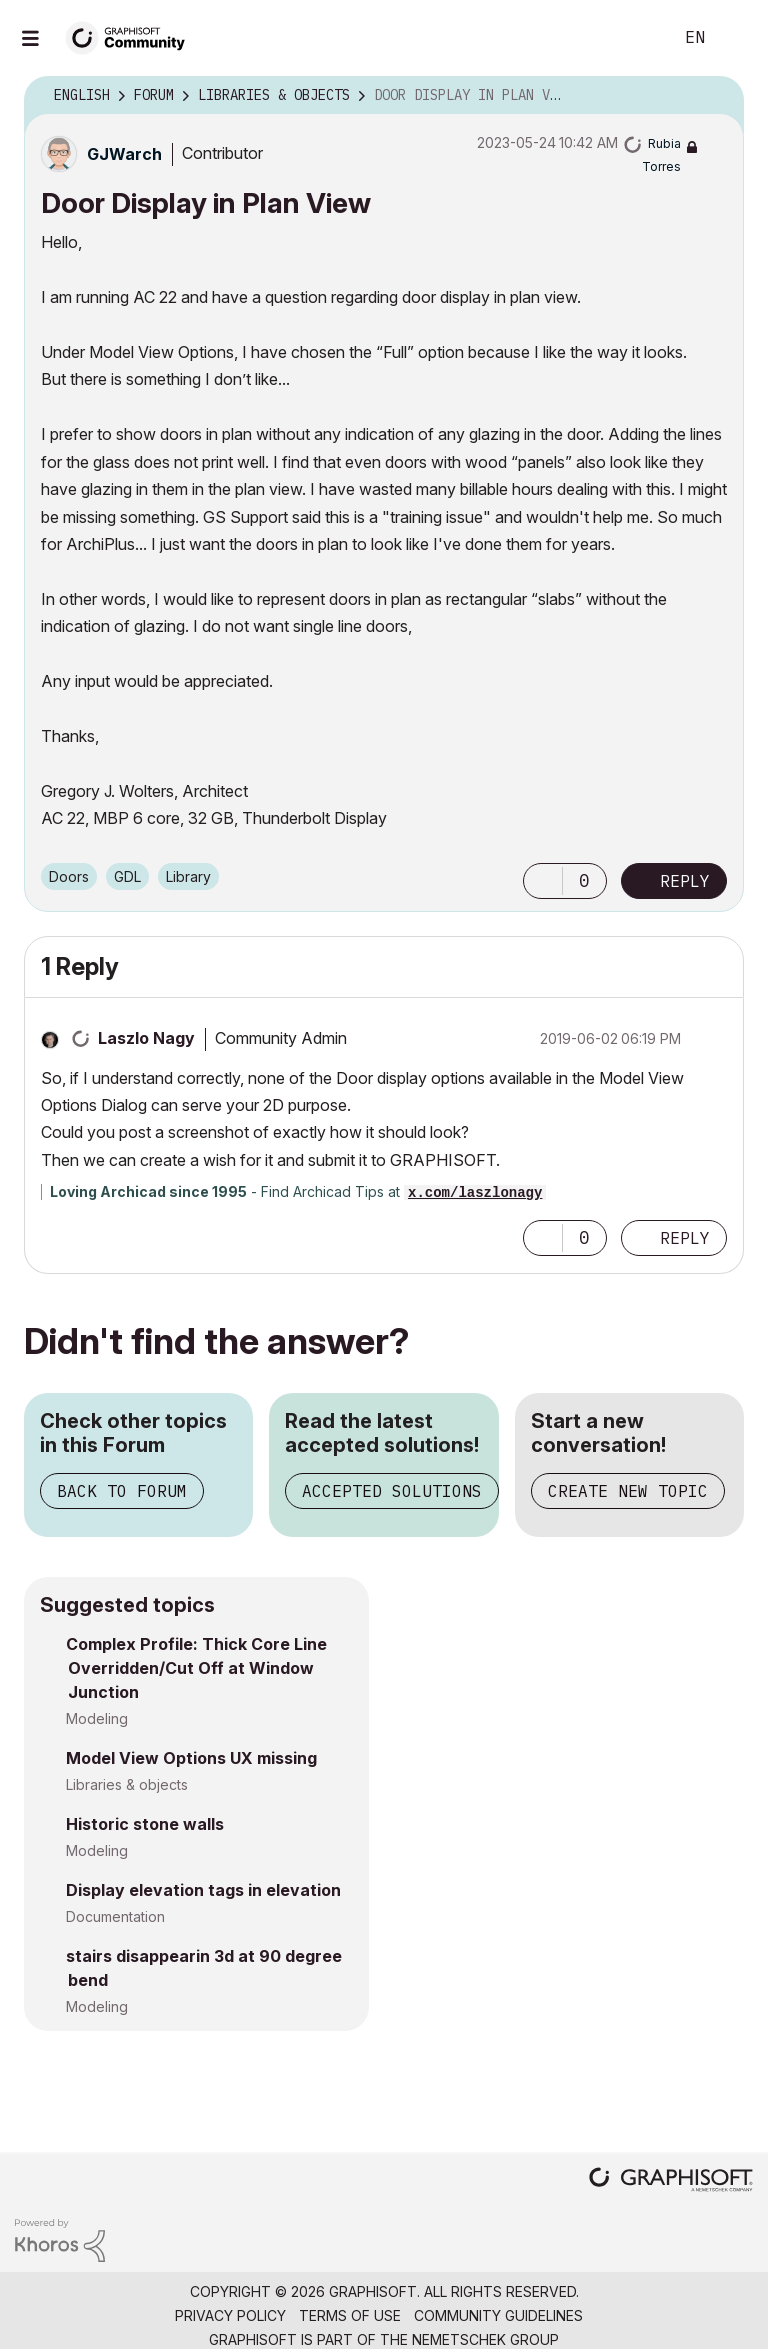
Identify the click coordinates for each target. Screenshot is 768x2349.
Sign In (736, 38)
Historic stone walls (145, 1824)
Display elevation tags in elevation (203, 1890)
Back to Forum (122, 1491)
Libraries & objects (127, 1784)
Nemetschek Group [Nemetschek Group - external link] (485, 2339)
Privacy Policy (230, 2315)
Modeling (97, 1718)
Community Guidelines (498, 2315)
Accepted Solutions (392, 1491)
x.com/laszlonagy (475, 1193)
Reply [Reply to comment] (685, 1238)
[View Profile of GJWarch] (124, 154)
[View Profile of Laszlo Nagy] (146, 1038)
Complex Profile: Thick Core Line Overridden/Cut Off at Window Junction (196, 1668)
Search (635, 38)
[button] (543, 881)
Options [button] (716, 96)
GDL (127, 876)
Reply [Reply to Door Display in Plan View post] (685, 881)
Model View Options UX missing (191, 1758)
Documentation (115, 1916)
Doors (69, 876)
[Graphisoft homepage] (671, 2181)
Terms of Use (350, 2315)
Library (188, 876)
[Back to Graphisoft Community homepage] (132, 36)
